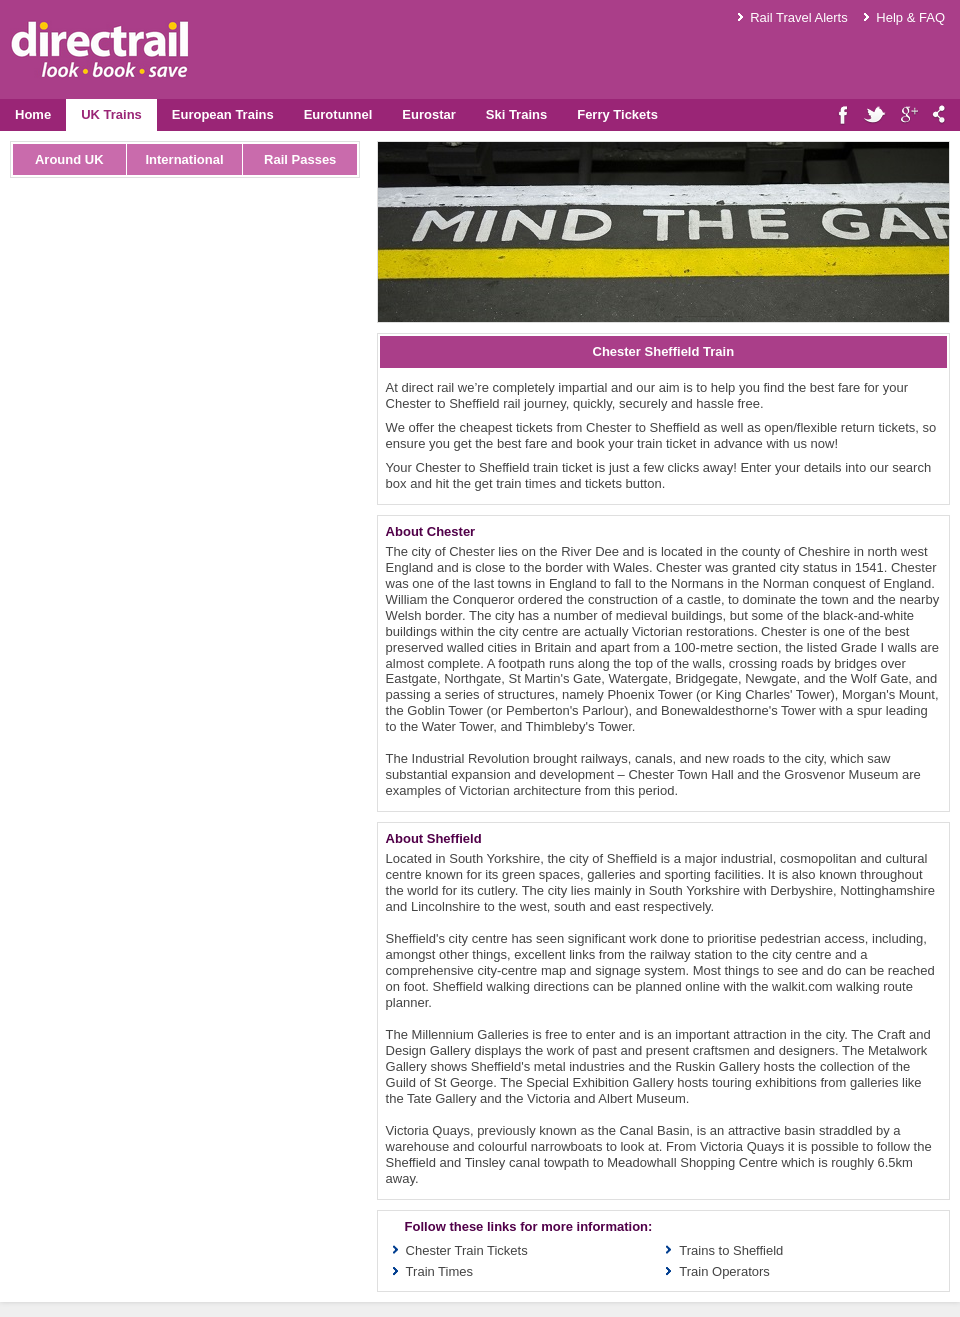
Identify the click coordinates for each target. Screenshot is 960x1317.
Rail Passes (300, 159)
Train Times (439, 1271)
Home (33, 114)
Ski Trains (516, 114)
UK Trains (111, 114)
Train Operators (724, 1271)
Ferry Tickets (617, 114)
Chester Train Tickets (467, 1250)
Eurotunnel (338, 114)
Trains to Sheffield (731, 1250)
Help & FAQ (910, 17)
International (184, 159)
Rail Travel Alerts (799, 17)
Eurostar (428, 114)
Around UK (69, 159)
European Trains (223, 114)
